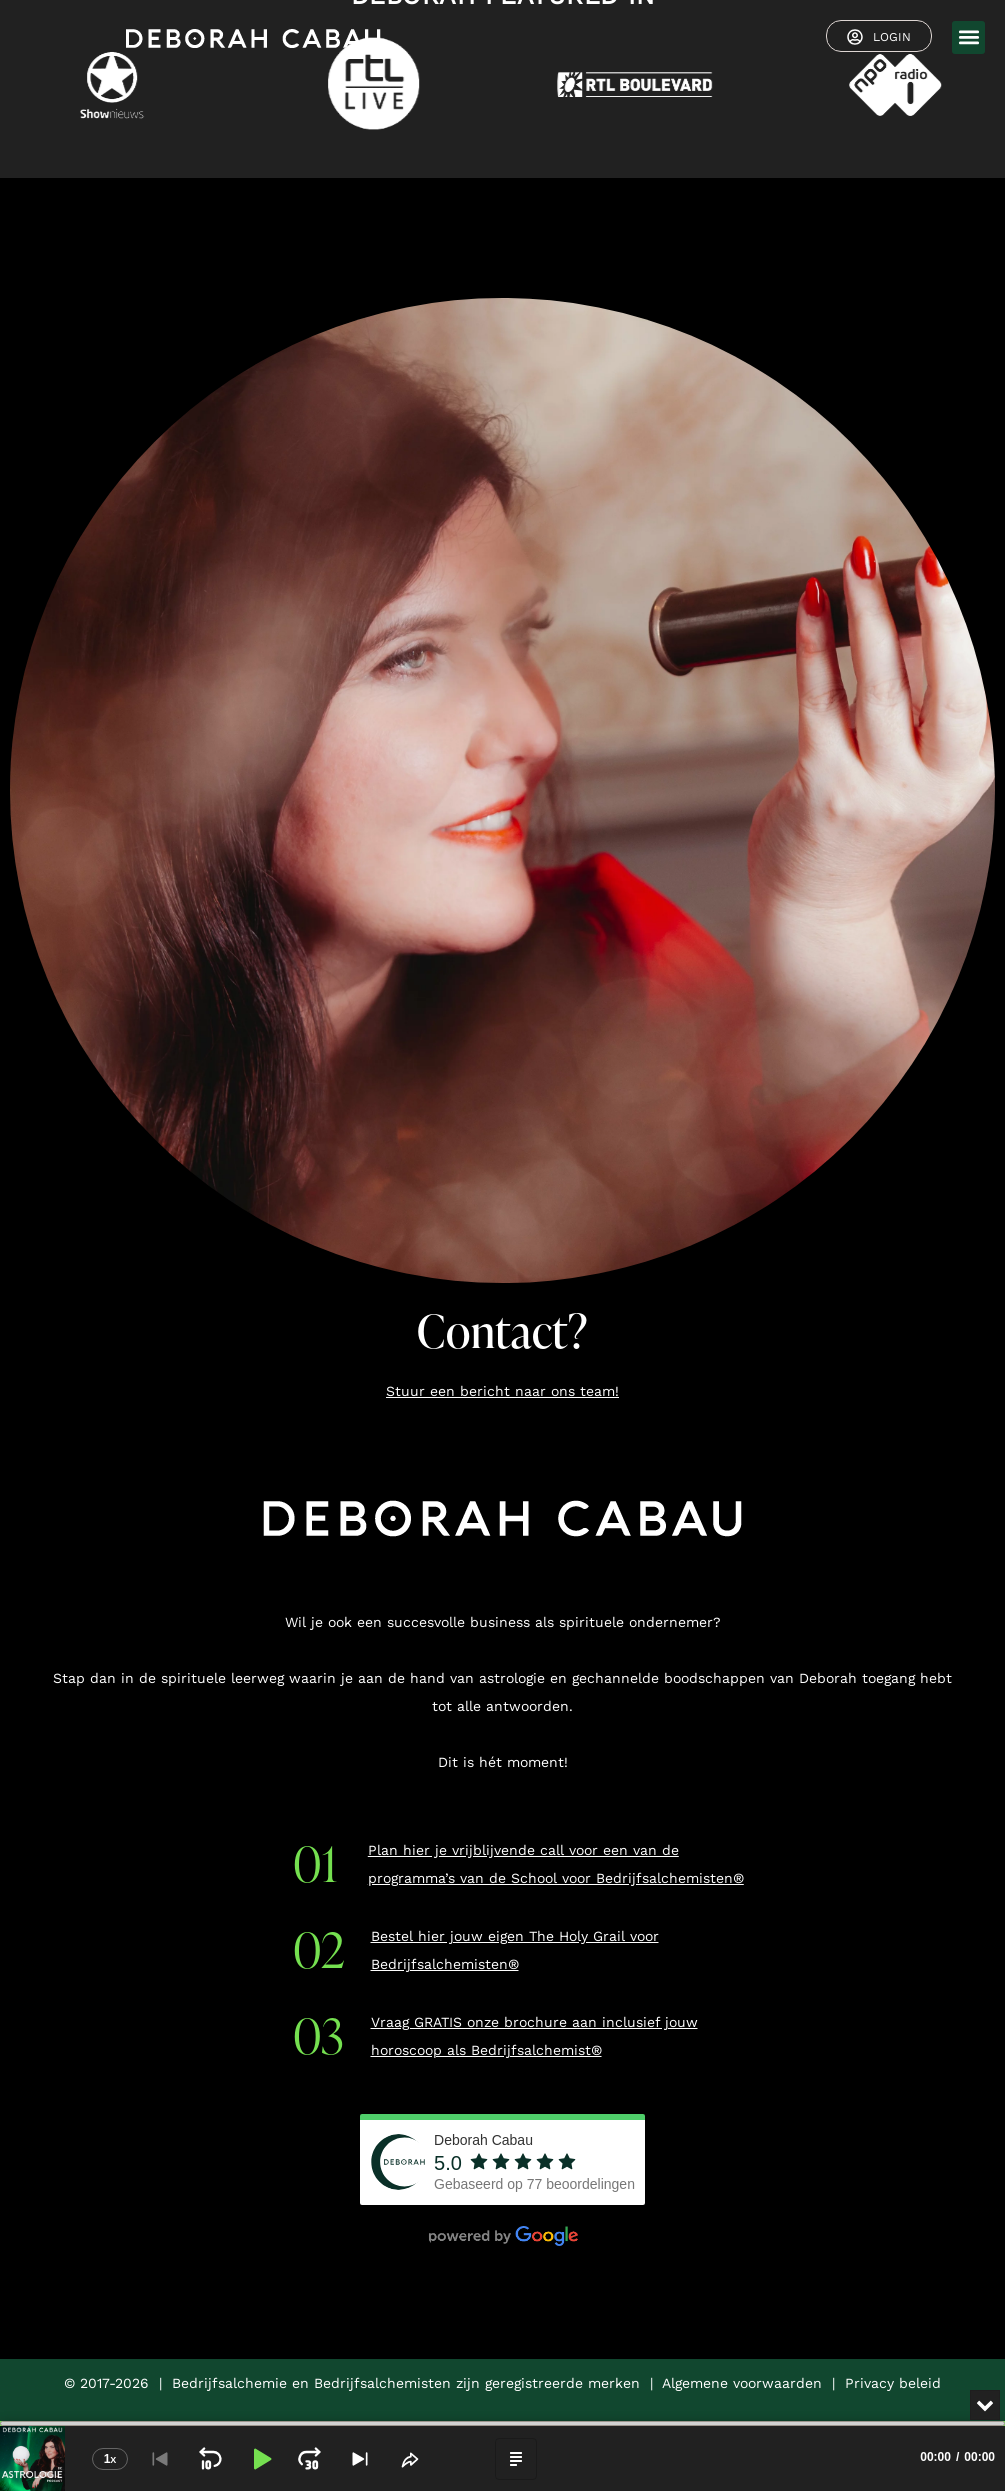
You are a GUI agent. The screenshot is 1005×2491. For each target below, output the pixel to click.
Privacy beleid (893, 2383)
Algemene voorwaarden (742, 2383)
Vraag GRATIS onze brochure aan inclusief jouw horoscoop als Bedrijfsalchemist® (534, 2036)
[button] (968, 37)
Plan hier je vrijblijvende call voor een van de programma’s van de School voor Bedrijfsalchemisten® (556, 1864)
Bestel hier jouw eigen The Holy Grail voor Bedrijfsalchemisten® (515, 1950)
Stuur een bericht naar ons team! (502, 1391)
